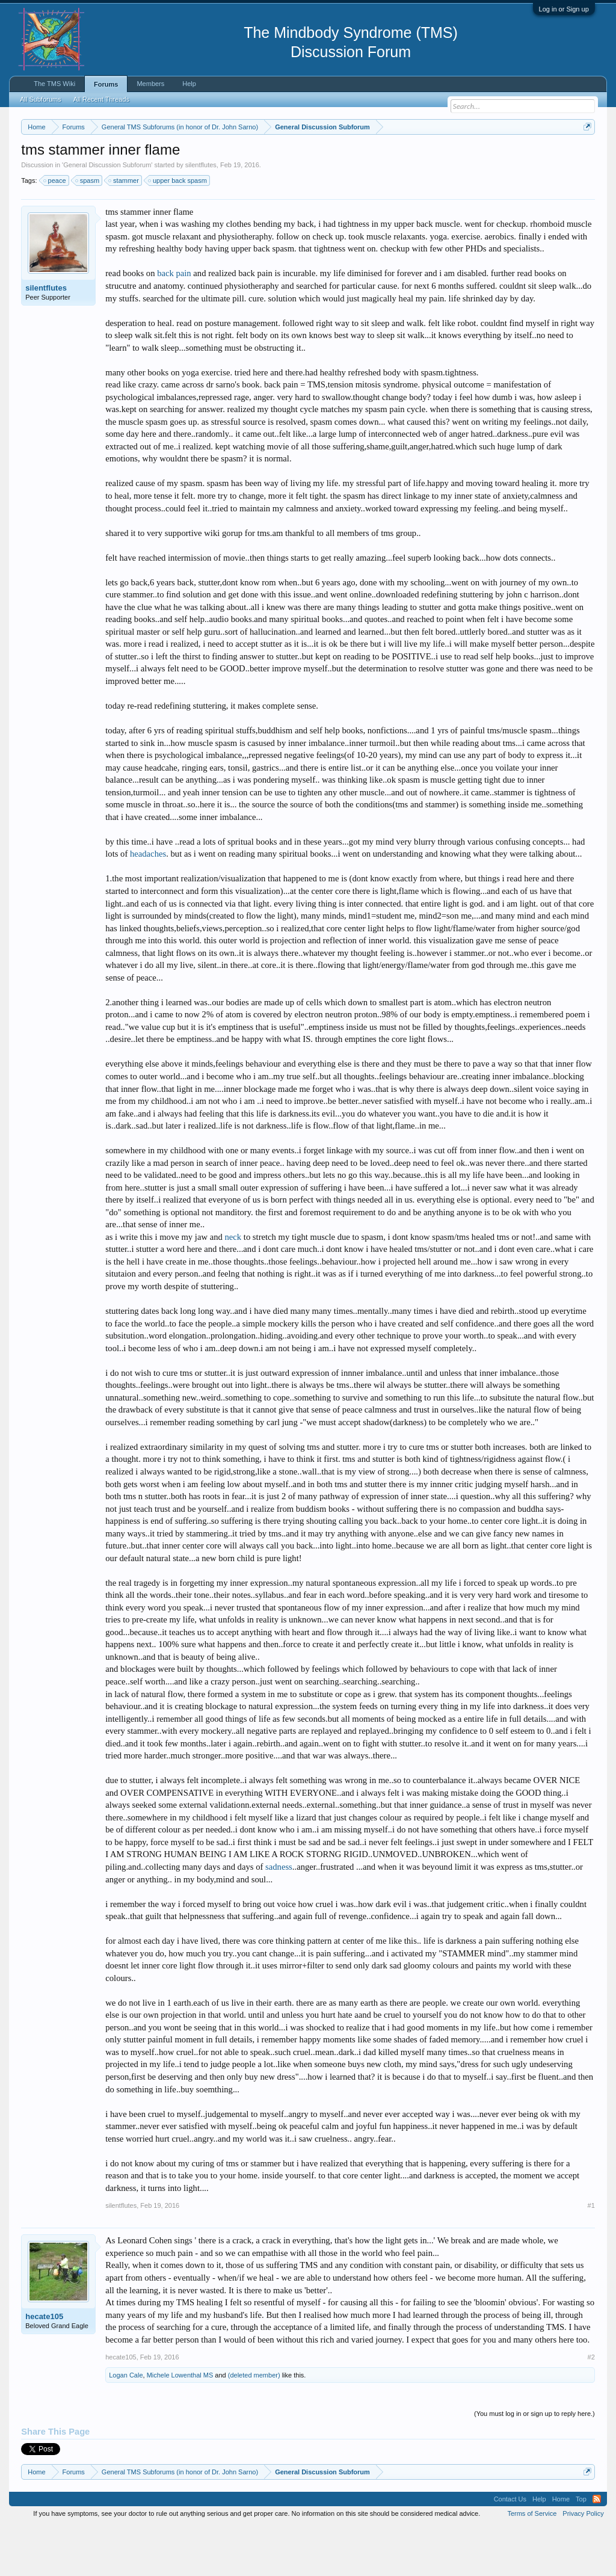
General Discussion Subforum (107, 214)
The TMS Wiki (54, 83)
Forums (106, 84)
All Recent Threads (101, 99)
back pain (174, 323)
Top (581, 2548)
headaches (148, 903)
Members (150, 83)
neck (232, 1286)
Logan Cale (126, 2425)
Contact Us (510, 2548)
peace (55, 229)
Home (561, 2548)
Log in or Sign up (564, 9)
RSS (597, 2548)
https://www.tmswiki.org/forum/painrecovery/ (131, 169)
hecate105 (44, 2366)
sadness (278, 1916)
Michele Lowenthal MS (180, 2425)
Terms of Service (531, 2562)
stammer (124, 229)
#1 (591, 2255)
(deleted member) (254, 2425)
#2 (591, 2407)
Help (189, 83)
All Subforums (40, 99)
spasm (87, 229)
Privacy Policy (582, 2562)
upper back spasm (178, 229)
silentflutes (201, 214)
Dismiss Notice (585, 154)
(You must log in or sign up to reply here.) (534, 2463)
